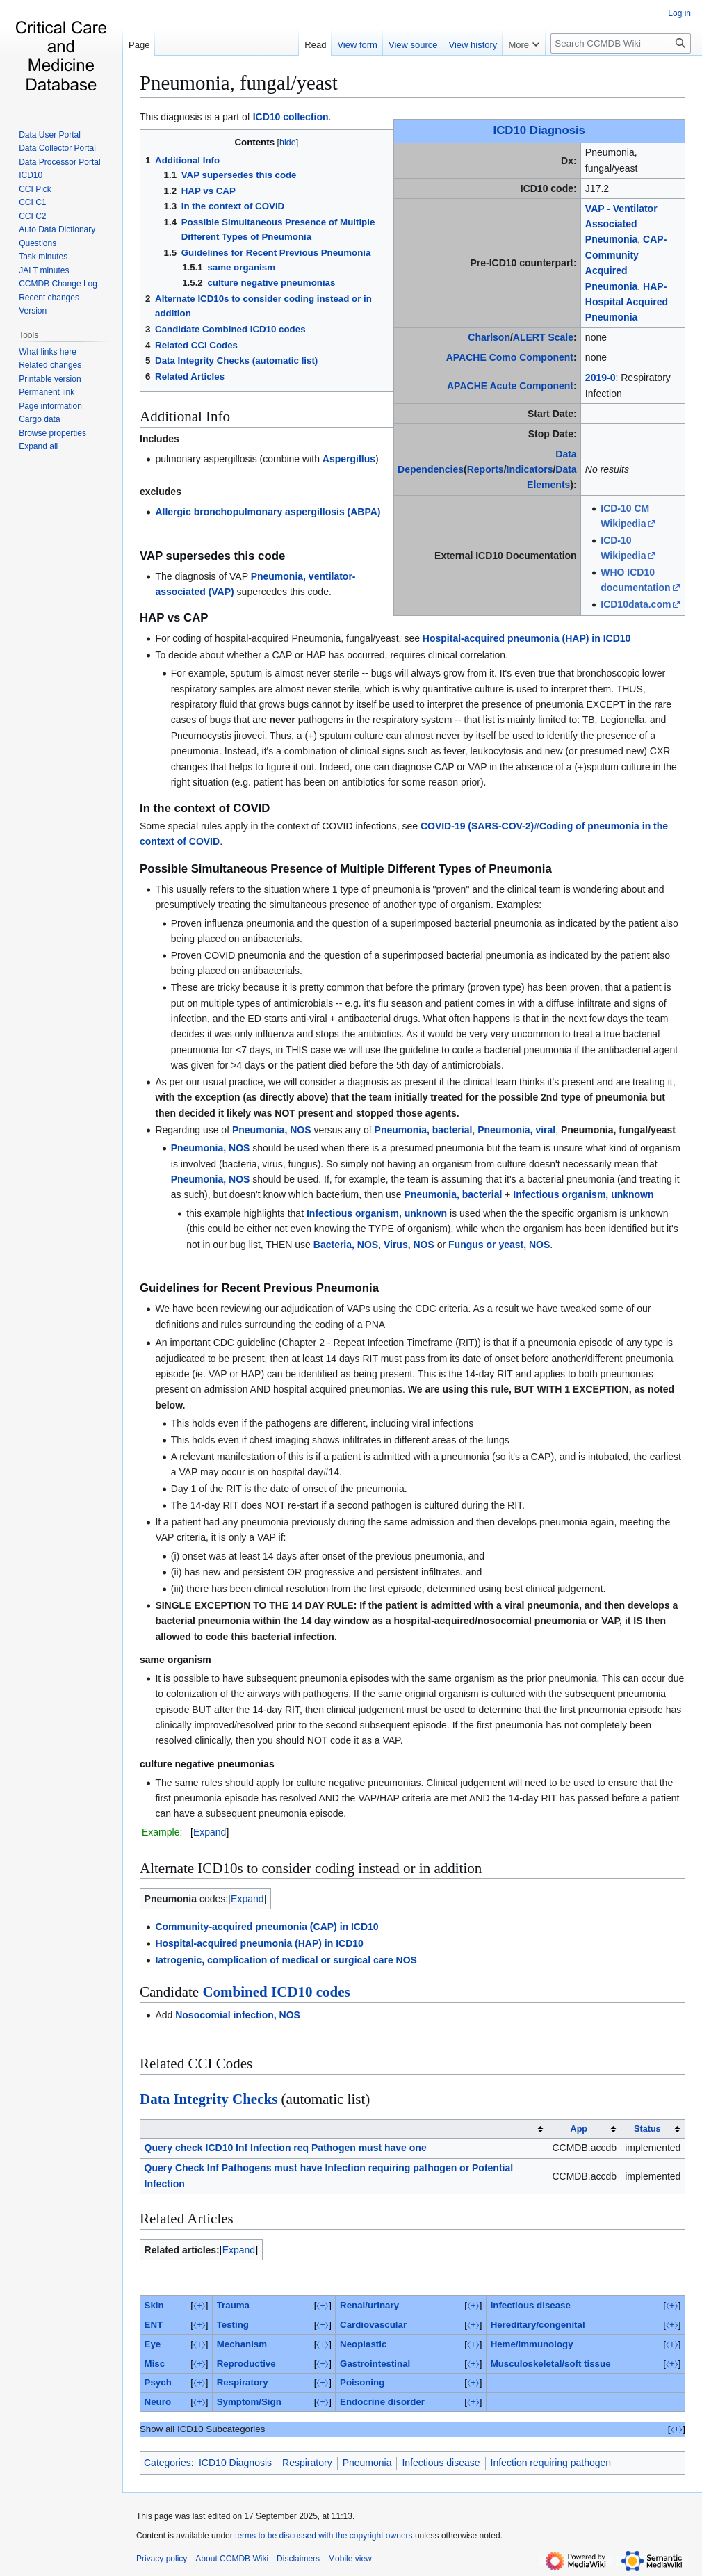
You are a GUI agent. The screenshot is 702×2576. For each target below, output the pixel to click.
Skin (154, 2305)
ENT (154, 2324)
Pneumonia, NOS (271, 1129)
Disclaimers (298, 2558)
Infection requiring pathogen (551, 2462)
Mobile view (350, 2558)
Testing (233, 2324)
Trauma (233, 2305)
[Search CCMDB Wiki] (620, 43)
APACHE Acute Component (510, 385)
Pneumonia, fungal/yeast (239, 83)
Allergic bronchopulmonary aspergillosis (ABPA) (267, 511)
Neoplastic (363, 2344)
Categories (167, 2462)
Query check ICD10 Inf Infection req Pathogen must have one (286, 2147)
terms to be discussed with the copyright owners (323, 2536)
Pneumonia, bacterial (424, 1129)
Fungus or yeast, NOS (499, 1244)
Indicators (530, 469)
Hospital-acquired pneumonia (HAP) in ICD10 (526, 638)
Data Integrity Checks (208, 2099)
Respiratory (242, 2382)
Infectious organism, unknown (583, 1194)
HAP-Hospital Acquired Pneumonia (626, 302)
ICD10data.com (636, 604)
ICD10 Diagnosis (539, 130)
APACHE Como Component (509, 357)
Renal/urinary (369, 2305)
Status (647, 2129)
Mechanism (242, 2344)
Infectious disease (531, 2305)
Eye (153, 2344)
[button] (38, 446)
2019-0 (600, 377)
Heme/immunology (532, 2344)
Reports (485, 469)
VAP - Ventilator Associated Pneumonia (621, 224)
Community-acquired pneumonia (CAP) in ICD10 (266, 1926)
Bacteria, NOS (345, 1244)
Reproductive (246, 2363)
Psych (158, 2382)
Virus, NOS (409, 1244)
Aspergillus (349, 458)
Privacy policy (161, 2558)
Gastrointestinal (375, 2363)
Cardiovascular (373, 2324)
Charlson (489, 337)
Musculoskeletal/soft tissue (551, 2363)
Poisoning (362, 2382)
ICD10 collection (291, 116)
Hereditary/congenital (538, 2324)
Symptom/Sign (249, 2402)
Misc (155, 2363)
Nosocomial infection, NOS (237, 2014)
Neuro (158, 2402)
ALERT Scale (543, 337)
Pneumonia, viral (516, 1129)
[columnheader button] (344, 2129)
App (579, 2129)
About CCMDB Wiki (231, 2558)
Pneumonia (367, 2462)
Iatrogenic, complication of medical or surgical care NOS (286, 1960)
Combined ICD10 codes (276, 1992)
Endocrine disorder (382, 2402)
